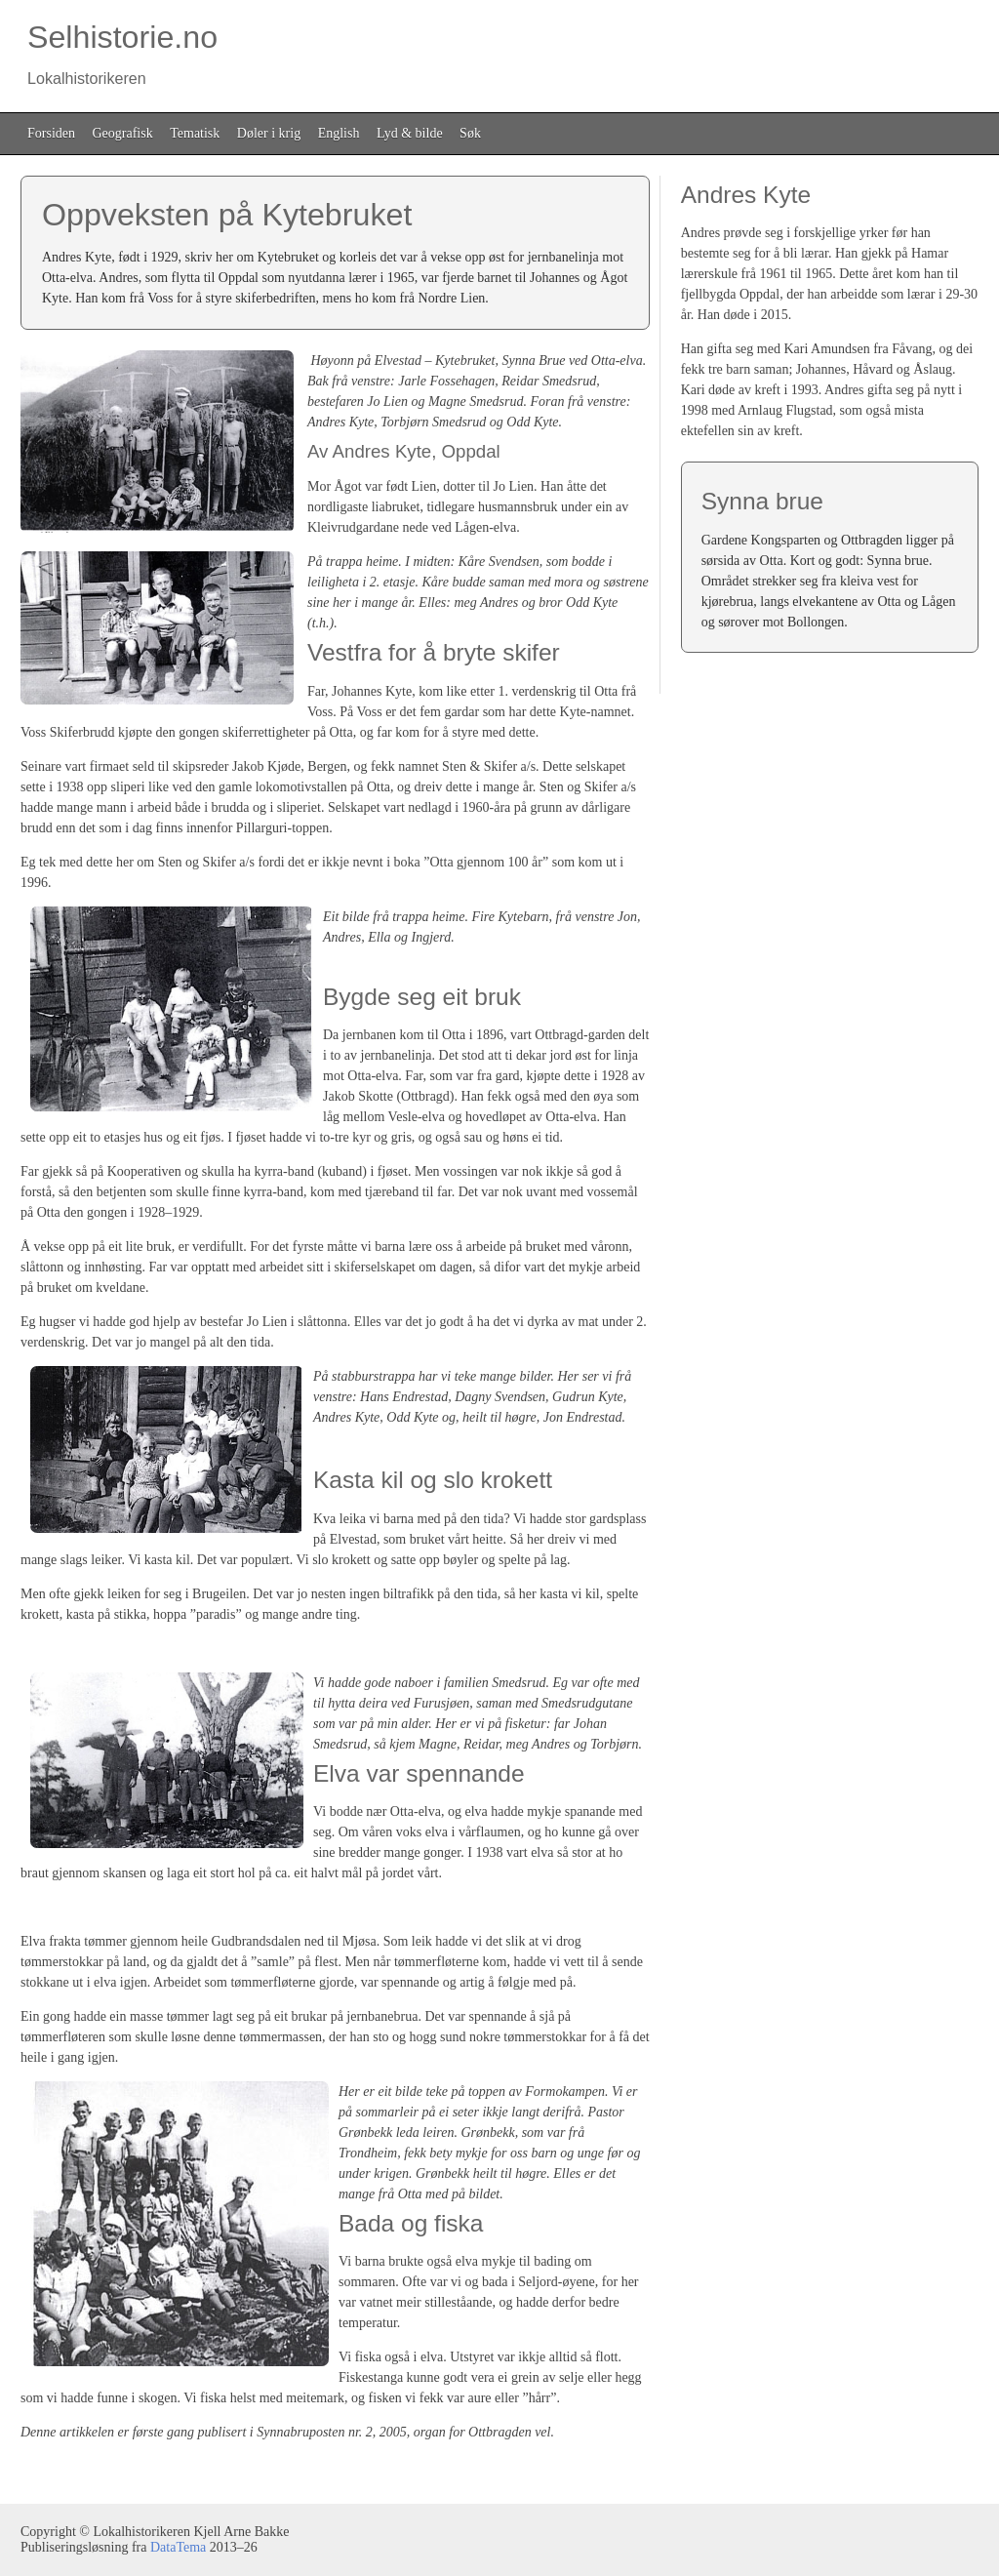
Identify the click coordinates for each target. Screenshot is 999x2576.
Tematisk (195, 133)
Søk (470, 133)
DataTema (178, 2547)
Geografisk (123, 133)
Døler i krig (268, 133)
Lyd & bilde (410, 133)
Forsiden (51, 133)
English (339, 133)
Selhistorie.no (119, 53)
